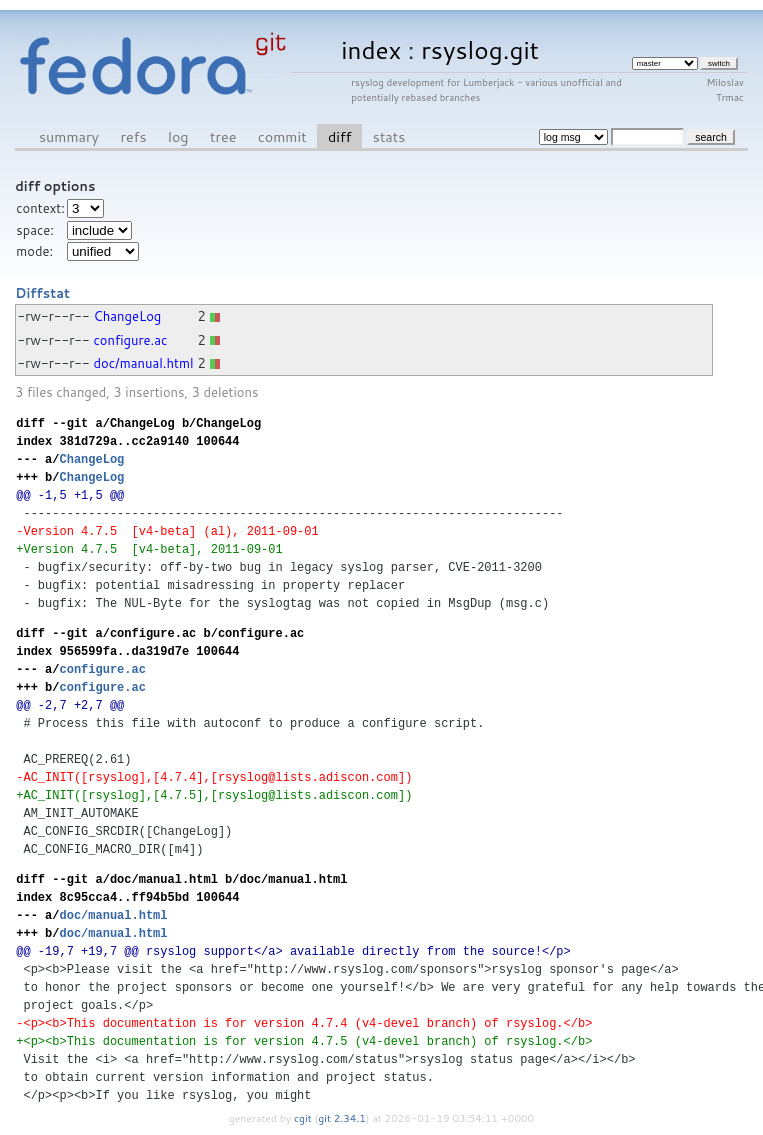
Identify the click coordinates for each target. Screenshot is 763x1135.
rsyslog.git (480, 49)
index (371, 49)
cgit (304, 1118)
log (178, 136)
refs (133, 136)
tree (223, 136)
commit (282, 136)
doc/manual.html (144, 363)
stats (389, 136)
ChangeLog (128, 316)
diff (339, 136)
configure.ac (131, 340)
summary (69, 136)
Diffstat (42, 293)
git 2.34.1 (342, 1118)
